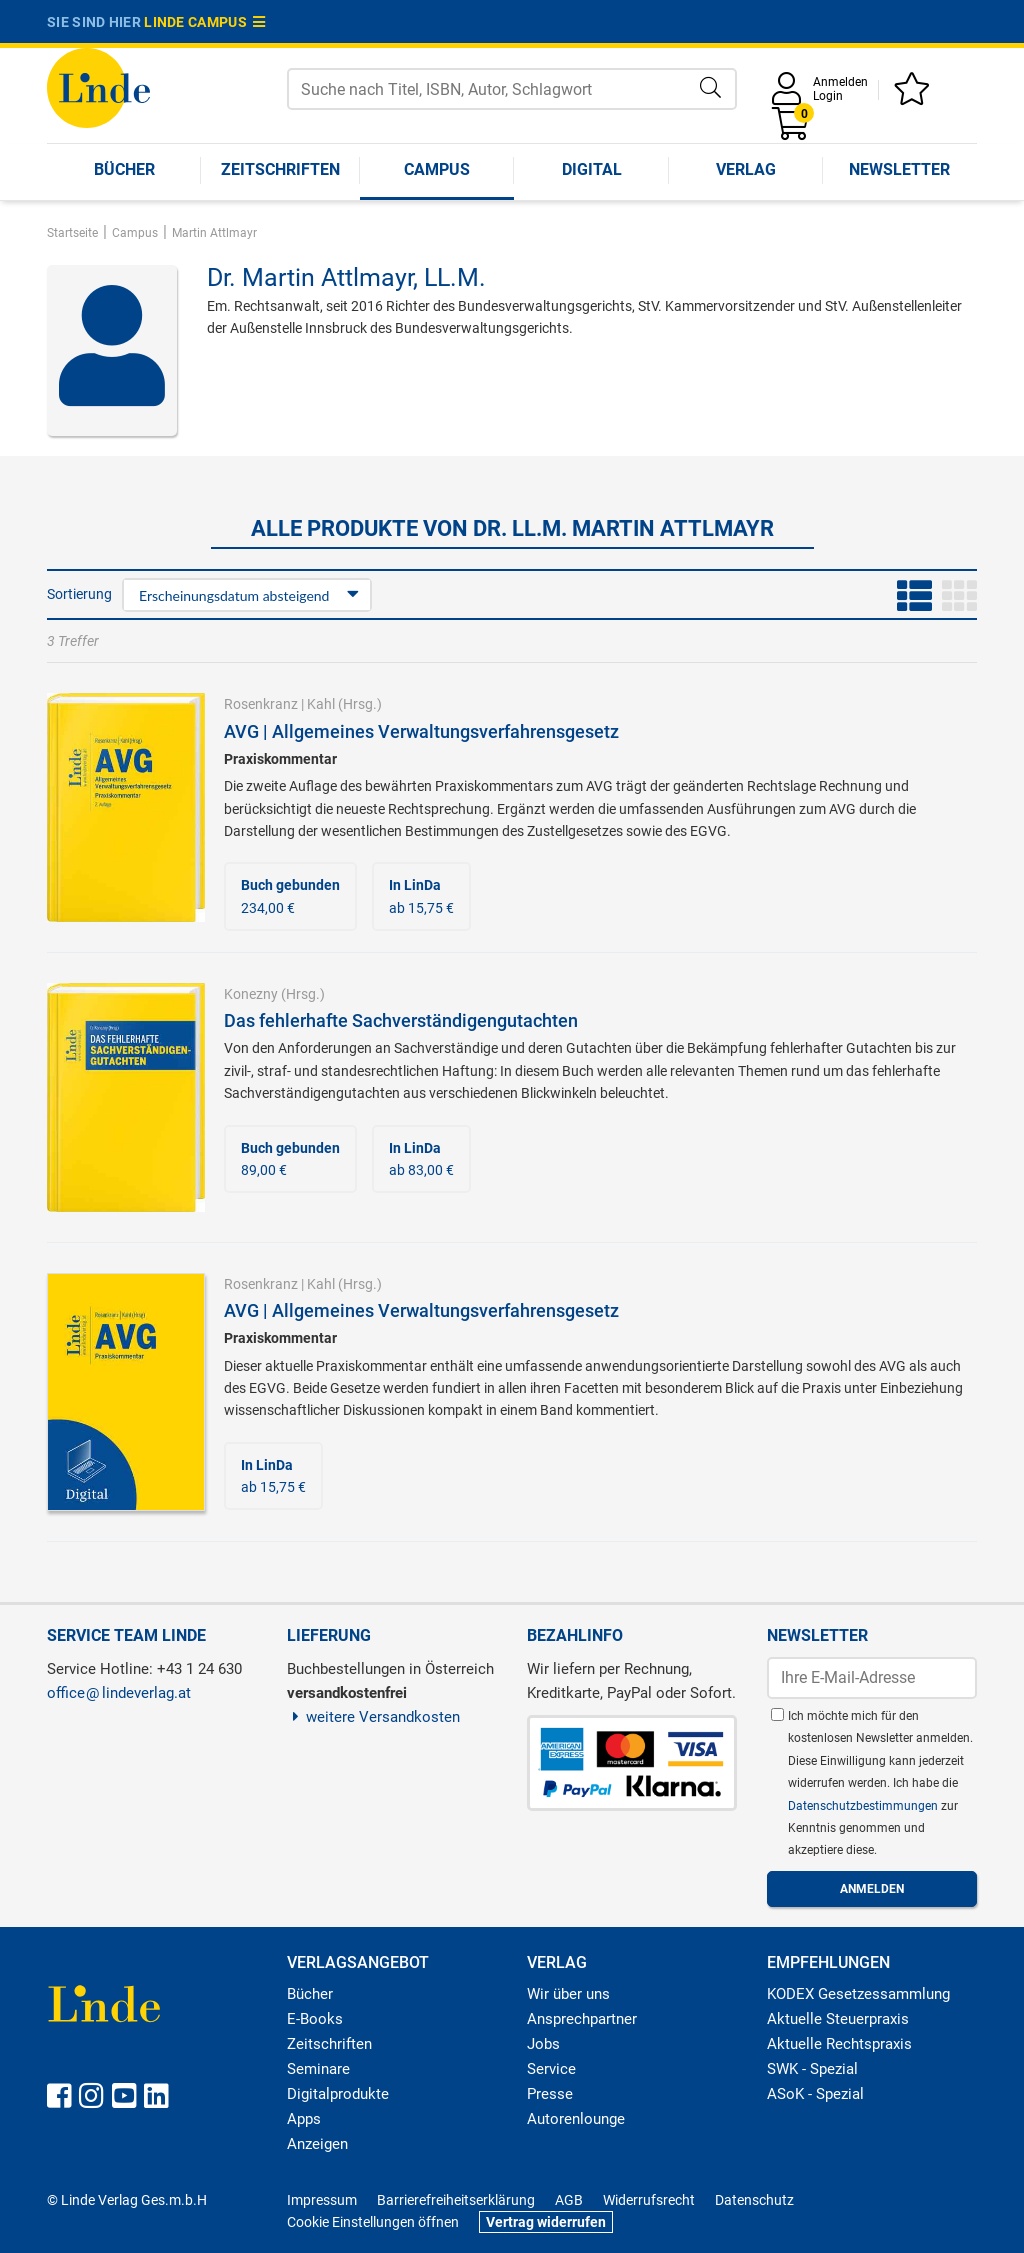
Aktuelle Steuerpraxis (838, 2019)
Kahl (321, 704)
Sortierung (79, 594)
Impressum (322, 2200)
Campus (437, 169)
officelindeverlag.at (119, 1693)
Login (828, 96)
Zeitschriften (280, 169)
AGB (569, 2200)
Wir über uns (568, 1994)
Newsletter (899, 169)
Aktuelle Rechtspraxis (839, 2044)
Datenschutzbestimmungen (864, 1806)
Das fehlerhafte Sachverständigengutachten (401, 1020)
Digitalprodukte (338, 2094)
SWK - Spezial (812, 2069)
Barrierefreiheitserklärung (456, 2200)
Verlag (746, 169)
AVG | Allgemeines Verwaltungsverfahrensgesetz (421, 731)
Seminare (318, 2069)
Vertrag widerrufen (546, 2222)
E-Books (315, 2019)
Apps (304, 2119)
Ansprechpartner (582, 2019)
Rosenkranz (261, 704)
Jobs (543, 2044)
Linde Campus (205, 22)
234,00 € (290, 896)
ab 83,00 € (421, 1159)
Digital (592, 169)
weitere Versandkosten (373, 1717)
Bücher (124, 169)
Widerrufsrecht (649, 2200)
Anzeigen (317, 2144)
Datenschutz (754, 2200)
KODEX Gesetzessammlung (858, 1994)
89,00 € (290, 1159)
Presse (550, 2094)
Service (551, 2069)
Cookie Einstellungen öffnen (373, 2222)
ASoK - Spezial (815, 2094)
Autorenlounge (576, 2119)
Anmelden (840, 82)
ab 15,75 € (421, 896)
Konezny (251, 994)
